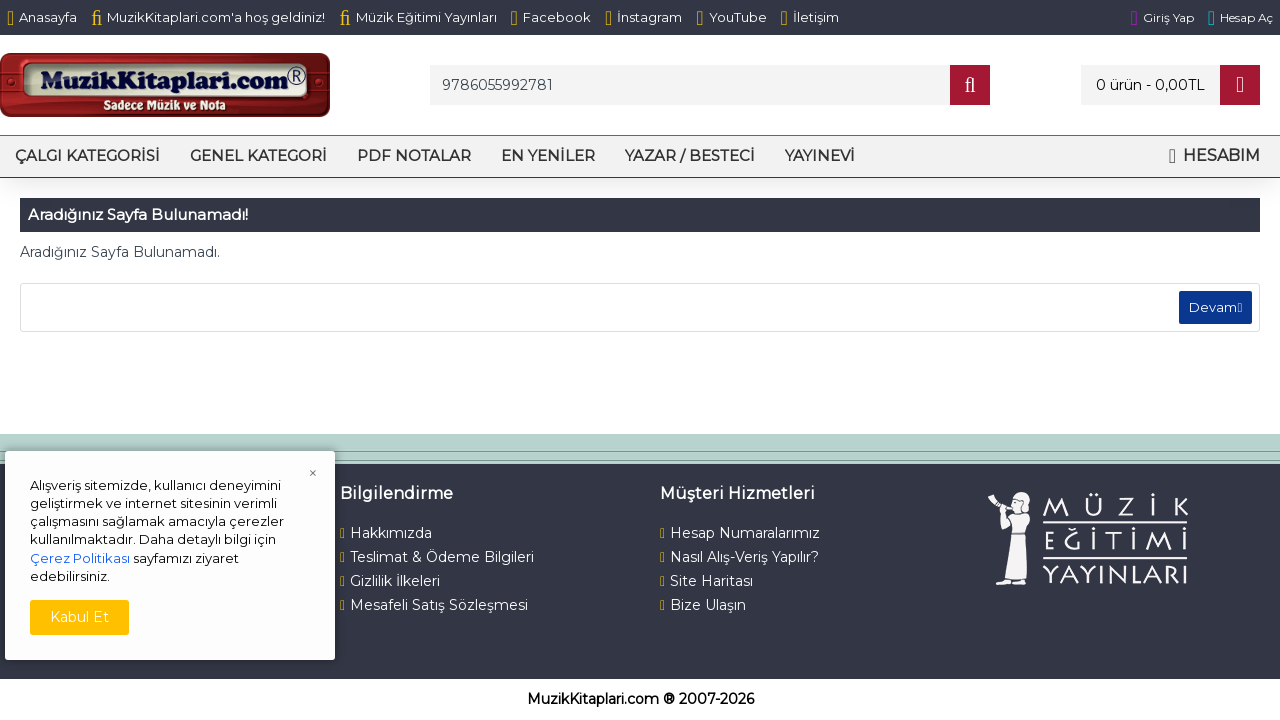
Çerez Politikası (80, 558)
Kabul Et (79, 617)
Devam (1210, 310)
